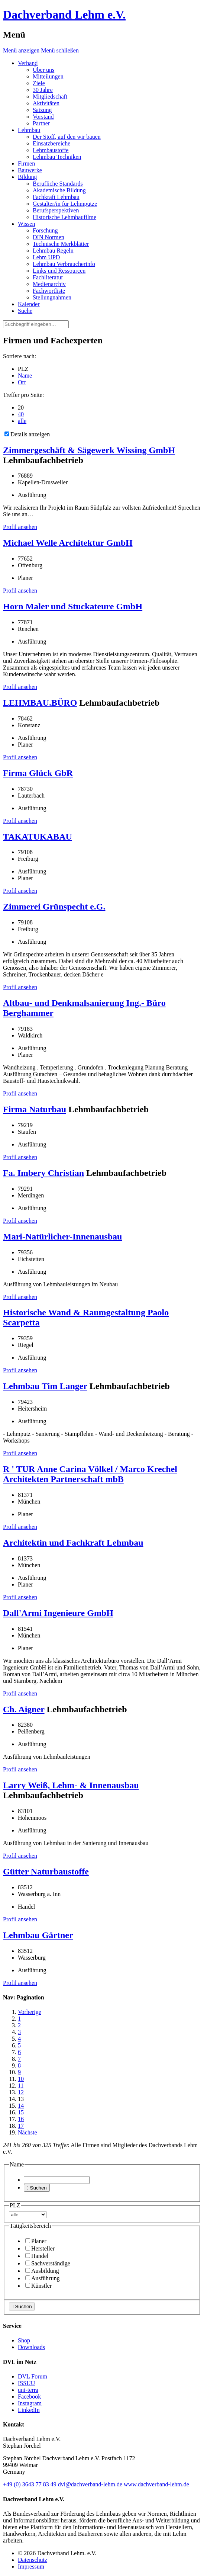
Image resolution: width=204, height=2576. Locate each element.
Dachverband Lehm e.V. (64, 14)
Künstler (38, 2286)
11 (20, 2085)
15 (21, 2112)
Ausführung (42, 2278)
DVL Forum (32, 2376)
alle (22, 421)
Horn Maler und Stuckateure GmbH (72, 606)
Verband (28, 63)
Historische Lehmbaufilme (64, 217)
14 (21, 2105)
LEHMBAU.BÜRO (40, 703)
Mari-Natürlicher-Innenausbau (62, 1236)
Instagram (30, 2403)
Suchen (37, 2188)
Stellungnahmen (52, 297)
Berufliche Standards (58, 183)
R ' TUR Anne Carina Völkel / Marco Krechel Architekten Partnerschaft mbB (90, 1474)
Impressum (31, 2566)
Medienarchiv (49, 284)
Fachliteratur (48, 277)
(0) (29, 2484)
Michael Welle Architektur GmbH (68, 543)
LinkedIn (29, 2410)
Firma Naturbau (34, 1109)
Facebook (29, 2396)
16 (21, 2119)
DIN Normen (48, 237)
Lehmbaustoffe (51, 150)
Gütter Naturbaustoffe (46, 1871)
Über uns (43, 70)
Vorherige (29, 2012)
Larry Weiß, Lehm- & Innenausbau (71, 1785)
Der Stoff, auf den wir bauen (67, 137)
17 (21, 2126)
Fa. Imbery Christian (43, 1173)
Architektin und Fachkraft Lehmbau (73, 1542)
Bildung (27, 177)
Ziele (39, 83)
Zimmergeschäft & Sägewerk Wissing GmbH (89, 450)
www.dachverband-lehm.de (156, 2484)
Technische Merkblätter (61, 244)
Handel (36, 2256)
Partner (41, 123)
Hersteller (40, 2248)
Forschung (45, 230)
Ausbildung (42, 2271)
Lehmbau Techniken (57, 157)
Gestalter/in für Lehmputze (65, 204)
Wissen (26, 224)
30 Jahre (43, 90)
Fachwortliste (49, 291)
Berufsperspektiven (56, 210)
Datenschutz (32, 2560)
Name (25, 375)
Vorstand (43, 116)
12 (21, 2092)
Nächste (27, 2132)
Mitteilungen (48, 76)
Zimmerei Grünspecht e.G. (54, 906)
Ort (22, 382)
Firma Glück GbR (38, 773)
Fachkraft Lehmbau (56, 197)
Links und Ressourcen (59, 270)
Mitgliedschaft (50, 96)
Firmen (26, 163)
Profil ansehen (20, 527)
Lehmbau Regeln (53, 250)
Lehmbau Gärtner (38, 1935)
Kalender (29, 304)
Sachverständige (47, 2263)
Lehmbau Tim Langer (45, 1386)
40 (21, 414)
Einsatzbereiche (51, 143)
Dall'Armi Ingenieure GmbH (58, 1613)
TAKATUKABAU (37, 836)
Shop (24, 2340)
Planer (35, 2241)
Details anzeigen (27, 434)
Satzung (42, 110)
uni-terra (28, 2390)
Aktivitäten (46, 103)
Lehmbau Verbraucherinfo (64, 264)
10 (21, 2079)
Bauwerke (30, 170)
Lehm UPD (46, 257)
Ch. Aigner (24, 1709)
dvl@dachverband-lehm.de (90, 2484)
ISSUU (26, 2383)
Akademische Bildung (59, 190)
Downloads (31, 2347)
